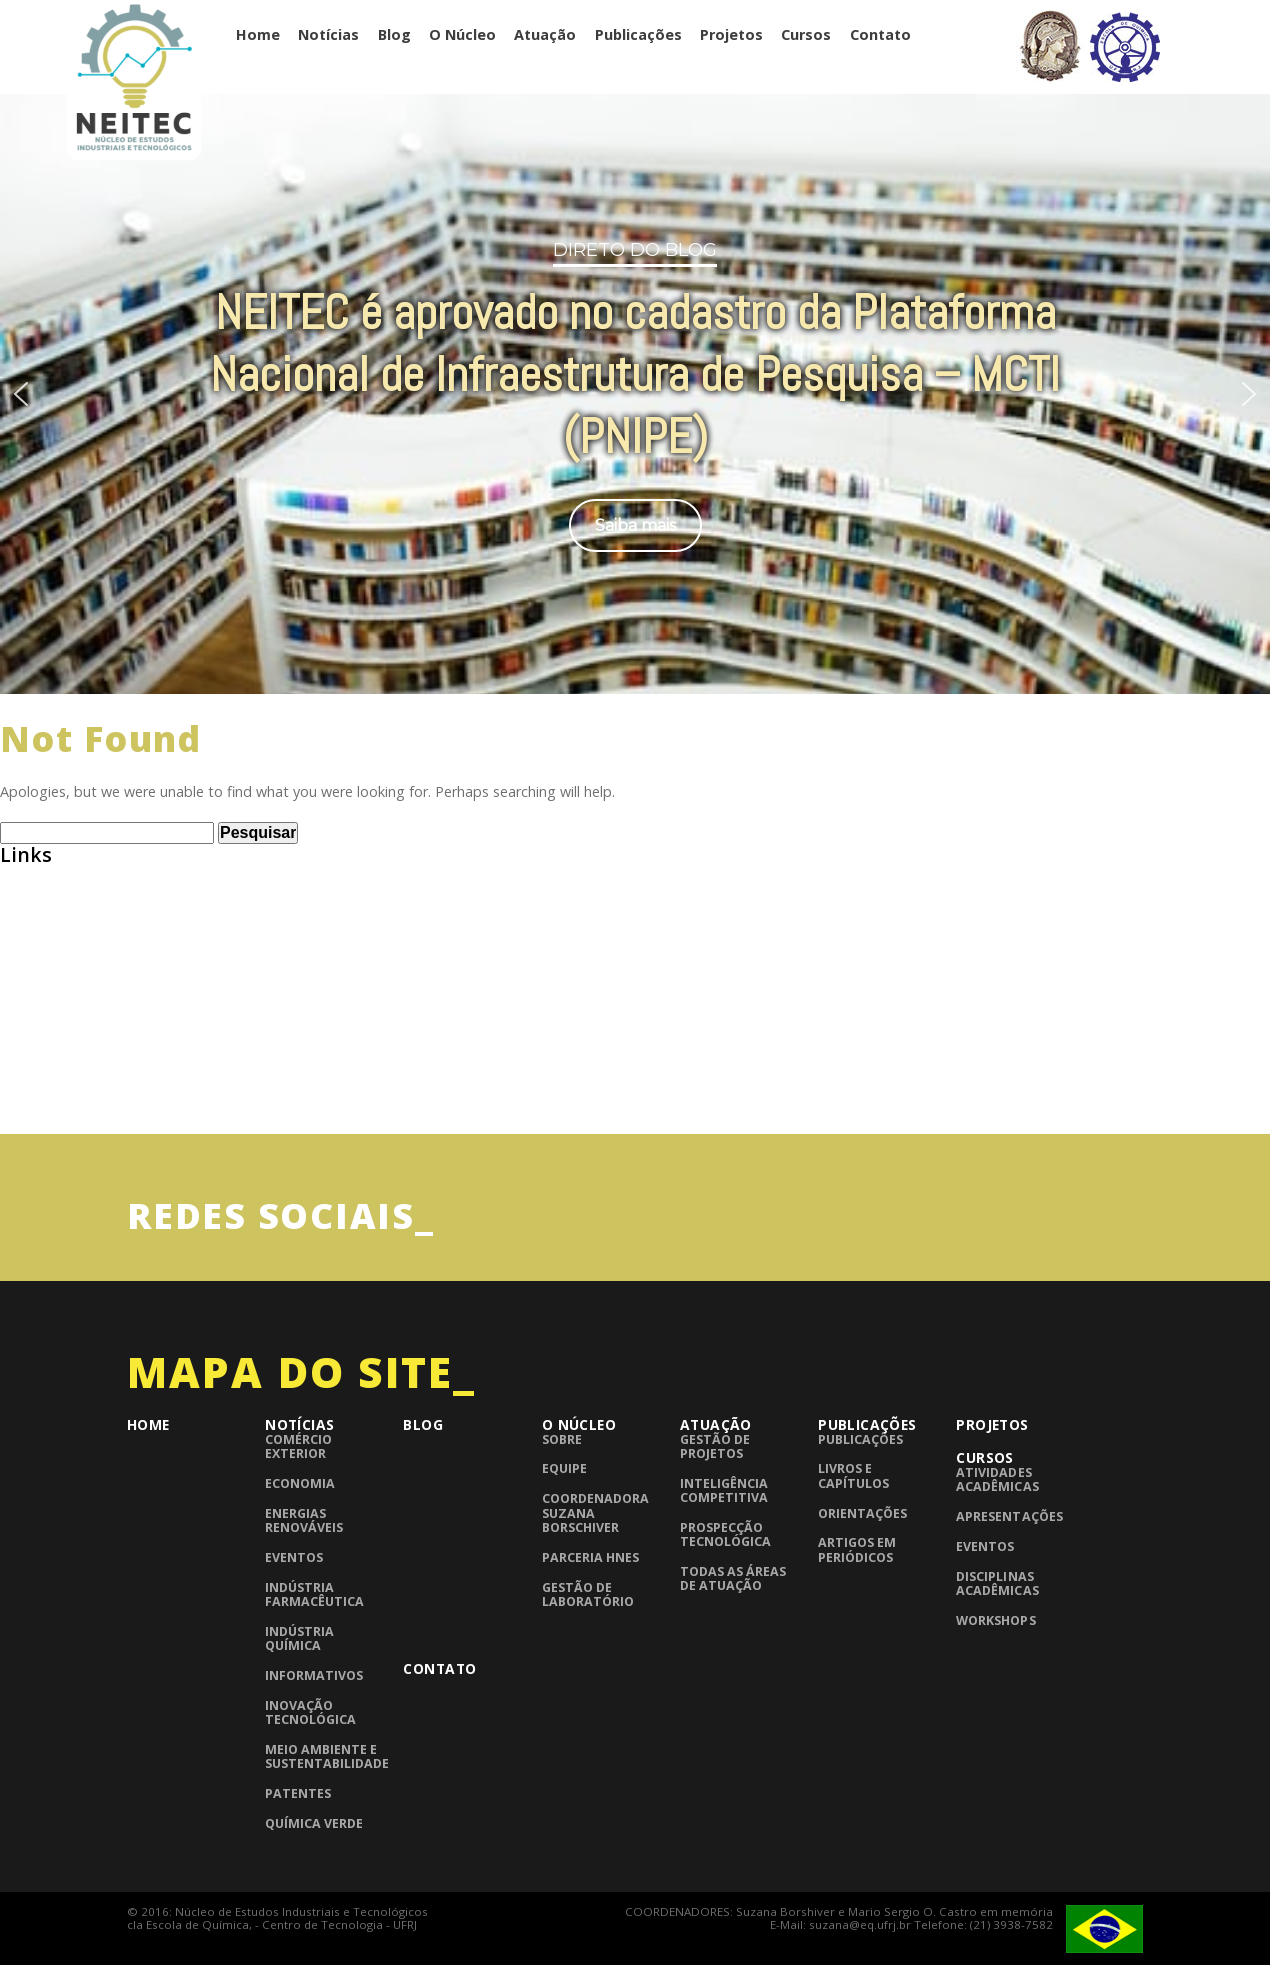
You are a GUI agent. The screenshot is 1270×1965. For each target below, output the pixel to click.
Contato (880, 34)
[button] (21, 394)
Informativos (314, 1675)
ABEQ (19, 873)
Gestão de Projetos (715, 1446)
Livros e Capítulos (853, 1475)
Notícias (328, 34)
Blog (394, 34)
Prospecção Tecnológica (725, 1534)
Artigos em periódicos (857, 1549)
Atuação (545, 34)
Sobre (562, 1439)
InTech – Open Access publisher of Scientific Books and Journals (228, 1064)
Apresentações (1009, 1516)
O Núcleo (462, 34)
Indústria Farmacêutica (314, 1594)
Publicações (638, 34)
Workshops (995, 1620)
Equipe (564, 1468)
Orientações (862, 1513)
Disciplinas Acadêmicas (997, 1583)
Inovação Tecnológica (310, 1712)
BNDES (23, 950)
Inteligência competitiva (724, 1490)
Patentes (298, 1793)
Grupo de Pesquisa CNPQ (88, 1026)
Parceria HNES (590, 1557)
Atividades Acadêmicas (997, 1479)
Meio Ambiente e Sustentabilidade (327, 1756)
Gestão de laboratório (588, 1594)
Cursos (806, 34)
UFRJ (15, 1102)
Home (258, 34)
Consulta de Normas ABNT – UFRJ (118, 988)
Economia (300, 1483)
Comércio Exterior (298, 1446)
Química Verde (314, 1823)
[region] (635, 392)
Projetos (731, 34)
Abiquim (29, 912)
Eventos (294, 1557)
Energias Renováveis (304, 1520)
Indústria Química (299, 1638)
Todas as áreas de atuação (733, 1578)
